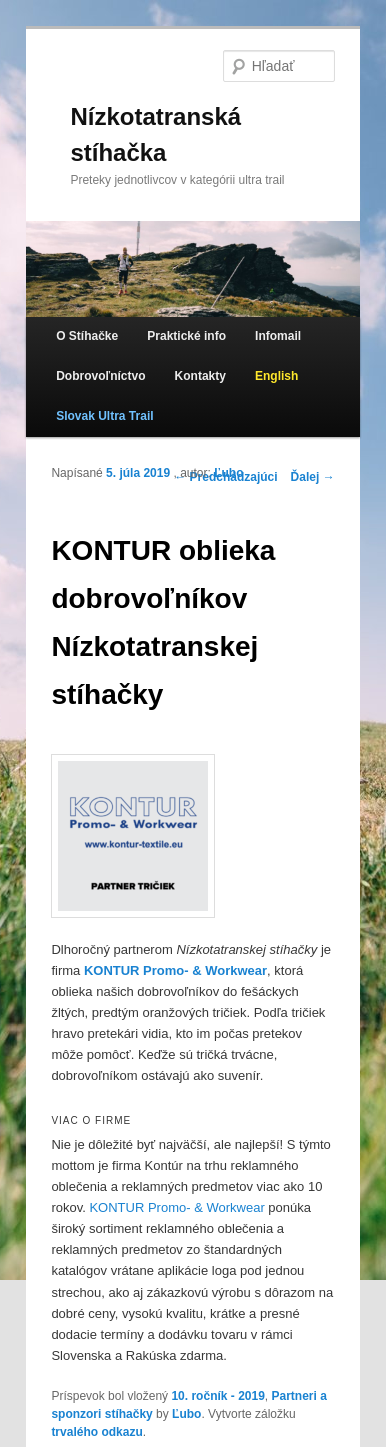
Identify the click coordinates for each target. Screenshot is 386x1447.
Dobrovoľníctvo (100, 376)
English (276, 376)
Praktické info (186, 336)
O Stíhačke (87, 336)
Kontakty (200, 376)
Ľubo (228, 473)
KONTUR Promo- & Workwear (176, 1207)
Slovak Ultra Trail (104, 416)
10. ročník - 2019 (217, 1396)
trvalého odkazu (96, 1432)
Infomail (278, 336)
